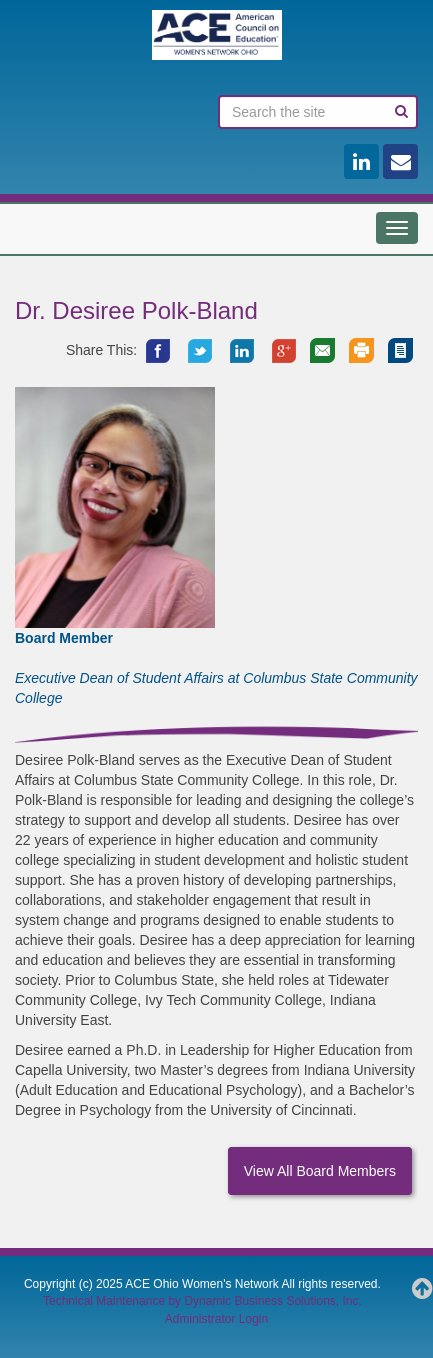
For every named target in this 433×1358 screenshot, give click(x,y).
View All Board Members (320, 1171)
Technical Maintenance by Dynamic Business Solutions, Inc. (202, 1301)
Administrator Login (216, 1319)
